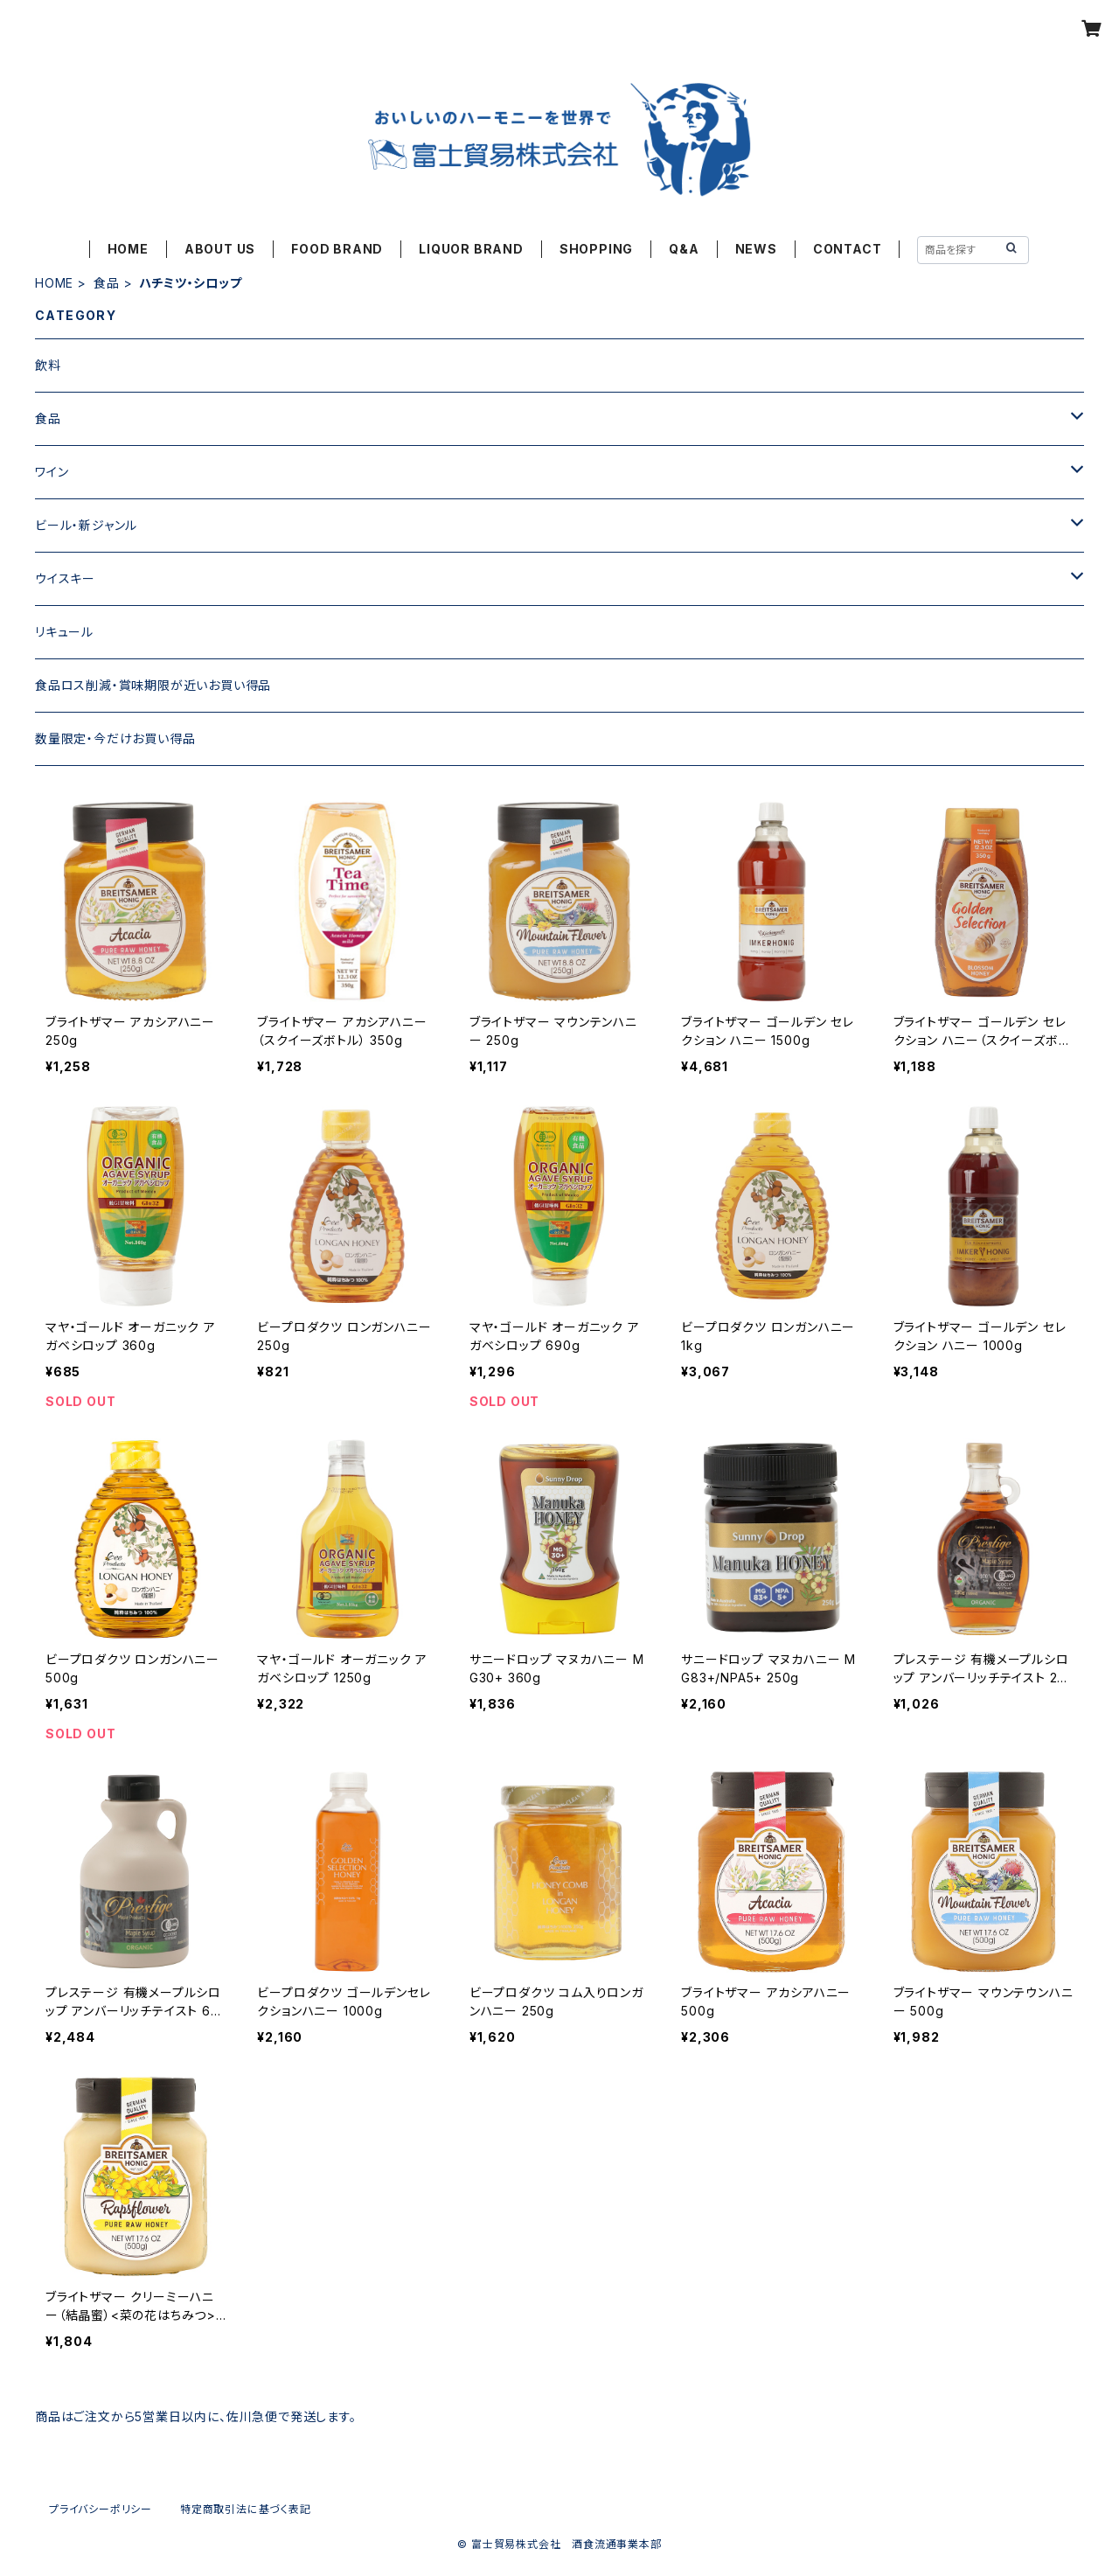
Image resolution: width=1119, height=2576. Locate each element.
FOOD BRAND (337, 248)
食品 (107, 282)
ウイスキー (65, 578)
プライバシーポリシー (100, 2509)
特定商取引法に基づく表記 (245, 2509)
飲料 (48, 365)
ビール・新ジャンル (86, 525)
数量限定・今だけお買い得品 (115, 738)
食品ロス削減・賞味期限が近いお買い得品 (153, 685)
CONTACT (847, 248)
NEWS (756, 248)
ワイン (51, 471)
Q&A (684, 248)
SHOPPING (596, 248)
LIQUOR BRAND (471, 248)
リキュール (64, 631)
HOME (128, 248)
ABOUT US (219, 248)
